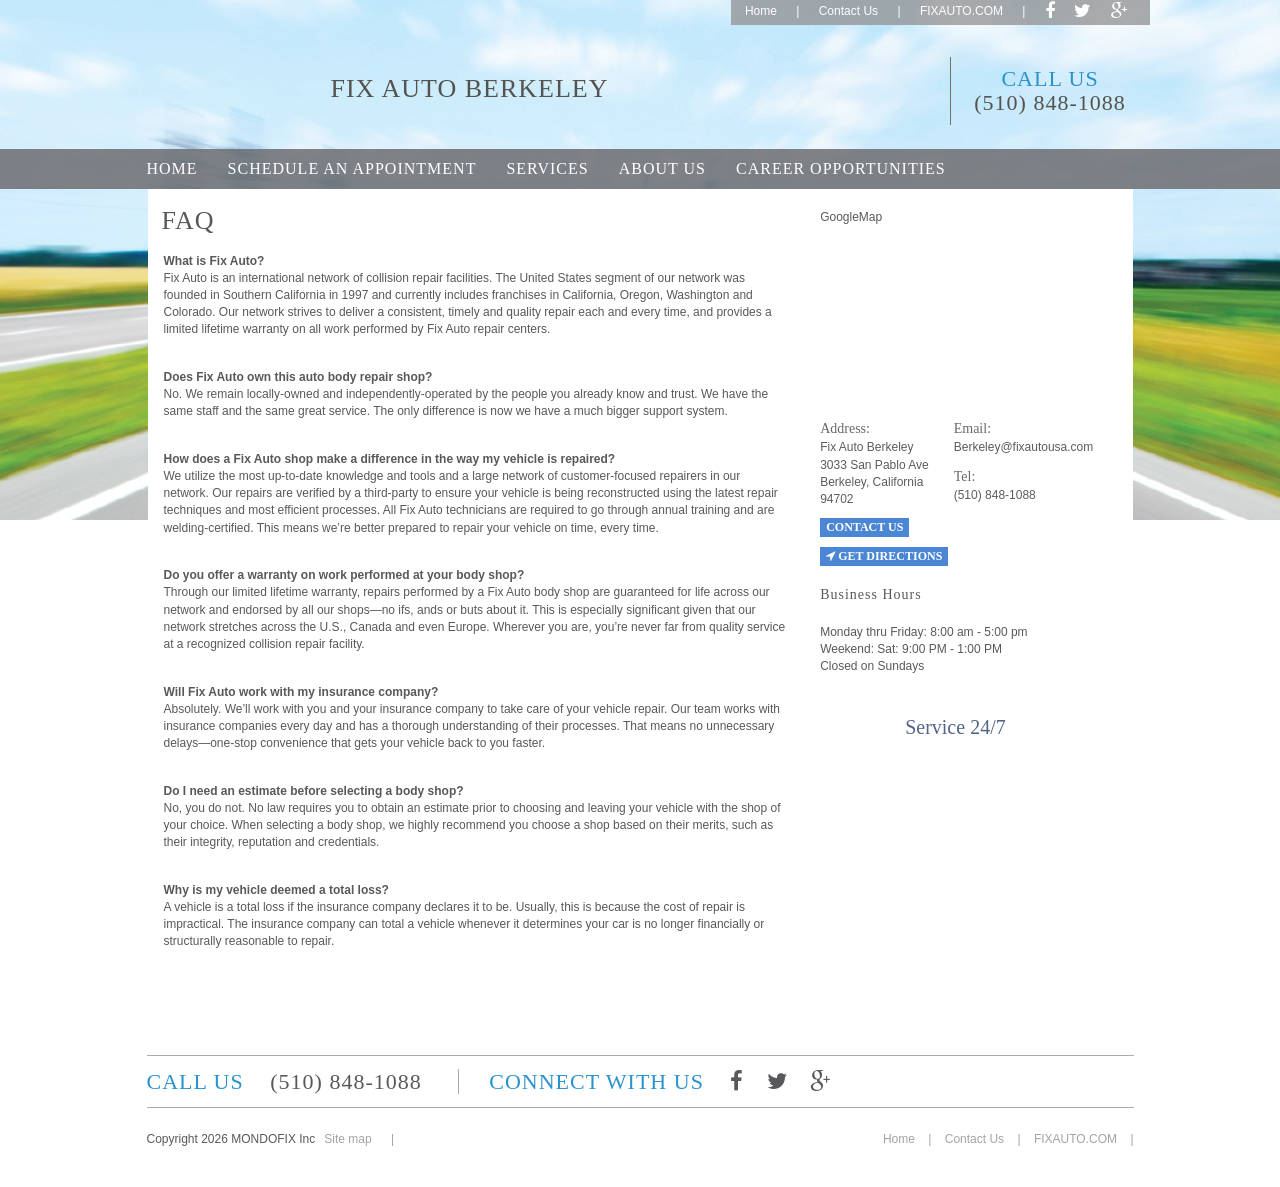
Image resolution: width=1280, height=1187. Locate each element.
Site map (347, 1139)
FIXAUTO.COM (961, 11)
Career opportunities (841, 168)
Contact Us (848, 11)
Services (547, 168)
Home (761, 11)
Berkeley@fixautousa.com (1024, 447)
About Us (662, 168)
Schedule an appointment (352, 168)
